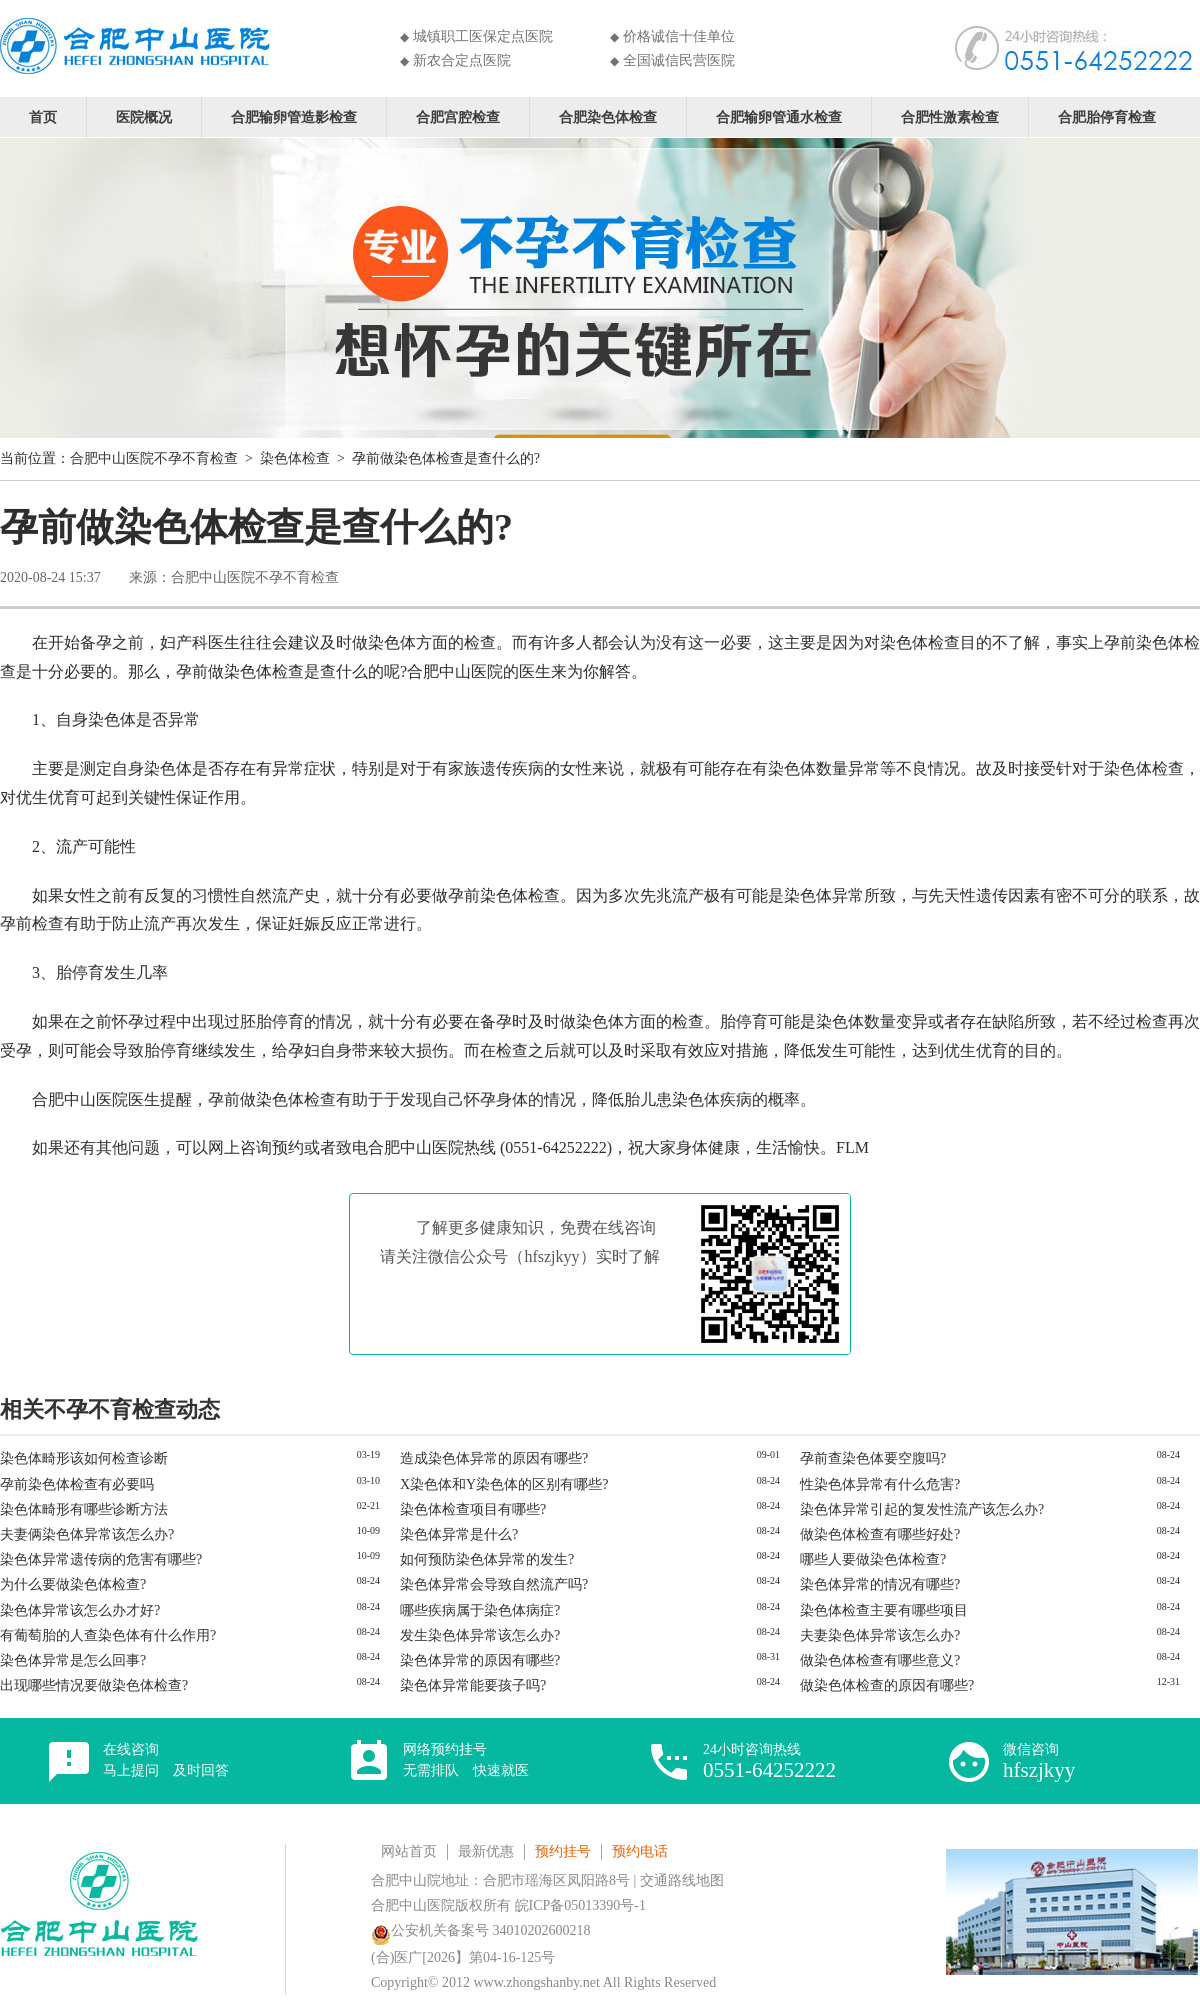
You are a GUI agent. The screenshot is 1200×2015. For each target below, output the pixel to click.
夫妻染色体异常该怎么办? (880, 1635)
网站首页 (409, 1851)
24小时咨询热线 (769, 1761)
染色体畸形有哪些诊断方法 (84, 1509)
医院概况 (144, 116)
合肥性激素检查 (950, 116)
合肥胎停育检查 (1107, 116)
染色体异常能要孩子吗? (473, 1685)
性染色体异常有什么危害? (880, 1484)
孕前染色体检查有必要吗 (77, 1484)
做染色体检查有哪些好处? (880, 1534)
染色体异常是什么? (459, 1534)
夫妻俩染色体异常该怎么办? (87, 1534)
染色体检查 (295, 458)
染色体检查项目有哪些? (473, 1509)
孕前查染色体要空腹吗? (873, 1458)
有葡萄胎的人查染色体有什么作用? (108, 1635)
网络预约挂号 (466, 1760)
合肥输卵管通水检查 (779, 116)
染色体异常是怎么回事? (73, 1660)
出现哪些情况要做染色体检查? (94, 1685)
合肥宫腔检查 (458, 116)
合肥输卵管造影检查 (294, 116)
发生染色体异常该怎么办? (480, 1635)
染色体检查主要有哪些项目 (884, 1610)
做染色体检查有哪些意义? (880, 1660)
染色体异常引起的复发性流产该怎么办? (922, 1509)
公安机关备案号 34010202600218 (481, 1930)
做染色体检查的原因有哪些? (887, 1685)
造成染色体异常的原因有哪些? (494, 1458)
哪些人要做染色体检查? (873, 1559)
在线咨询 (166, 1760)
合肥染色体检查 (608, 116)
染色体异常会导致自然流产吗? (494, 1584)
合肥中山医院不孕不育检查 (154, 458)
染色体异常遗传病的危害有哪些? (101, 1559)
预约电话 (640, 1851)
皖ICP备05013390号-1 (580, 1905)
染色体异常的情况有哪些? (880, 1584)
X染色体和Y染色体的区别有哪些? (504, 1484)
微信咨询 (1039, 1761)
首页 (43, 116)
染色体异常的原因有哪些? (480, 1660)
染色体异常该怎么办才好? (80, 1610)
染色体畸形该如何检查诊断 (84, 1458)
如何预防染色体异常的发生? (487, 1559)
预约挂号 (563, 1851)
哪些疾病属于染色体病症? (480, 1610)
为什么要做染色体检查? (73, 1584)
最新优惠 (486, 1851)
